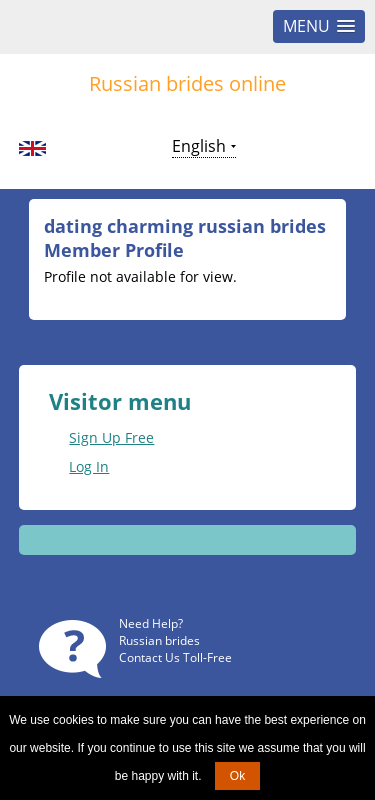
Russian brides (159, 640)
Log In (89, 466)
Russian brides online (187, 83)
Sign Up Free (111, 437)
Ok (237, 776)
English (199, 146)
